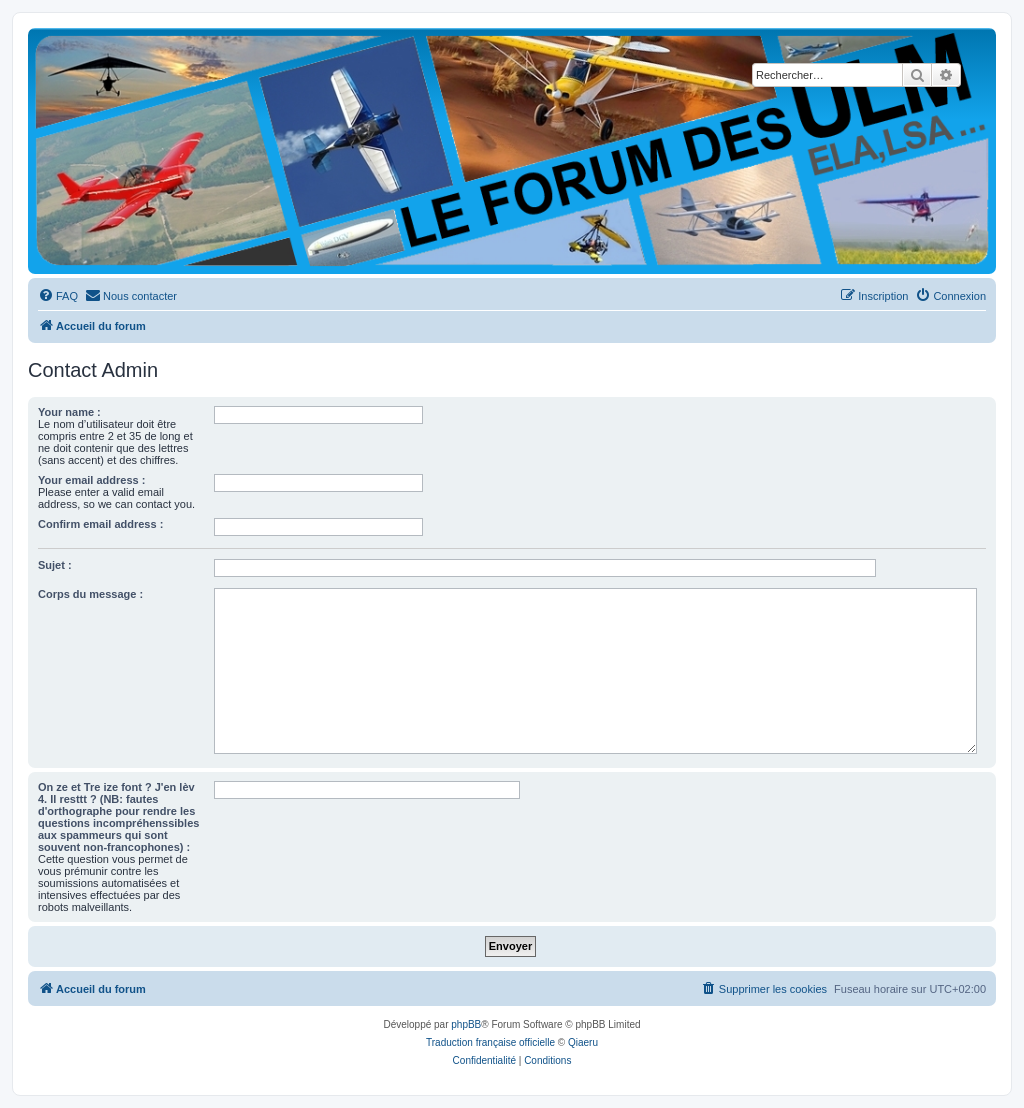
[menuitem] (58, 296)
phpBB (466, 1024)
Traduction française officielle (490, 1042)
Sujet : (55, 565)
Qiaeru (583, 1042)
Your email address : (91, 480)
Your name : (69, 412)
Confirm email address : (100, 524)
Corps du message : (90, 594)
